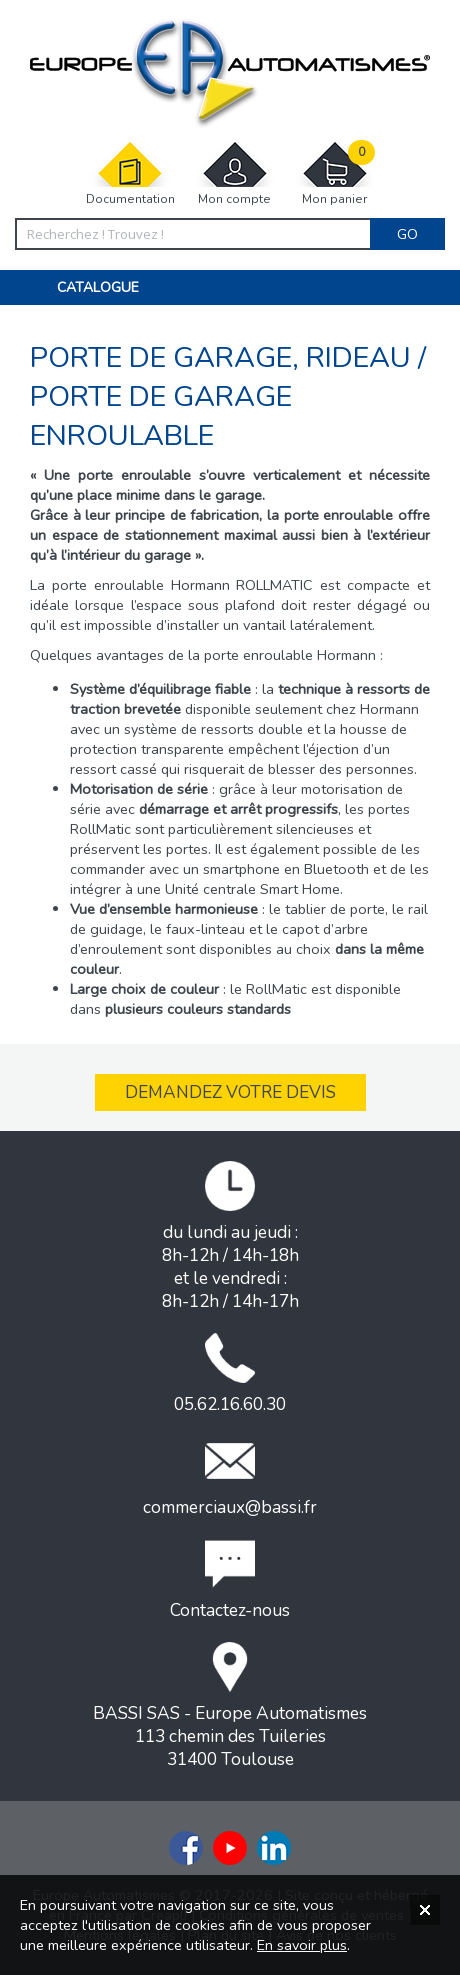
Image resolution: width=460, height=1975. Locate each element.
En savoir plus (302, 1945)
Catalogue (98, 287)
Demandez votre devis (230, 1092)
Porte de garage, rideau (224, 357)
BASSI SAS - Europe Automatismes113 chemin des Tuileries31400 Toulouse (230, 1706)
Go (407, 234)
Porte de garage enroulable (161, 416)
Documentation (130, 173)
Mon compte (235, 173)
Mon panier (335, 173)
